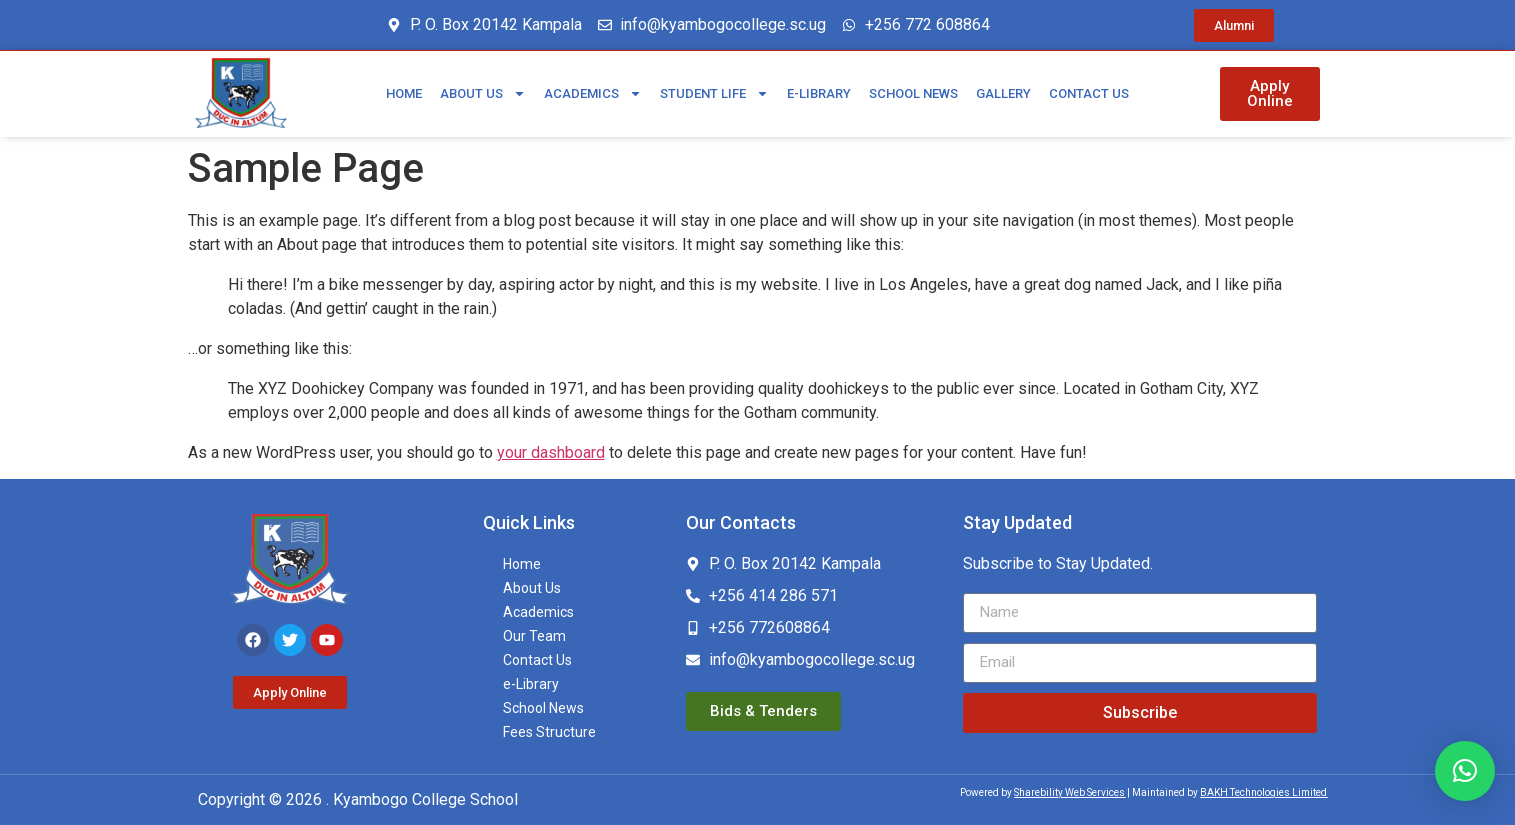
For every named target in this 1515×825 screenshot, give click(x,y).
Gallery (1003, 93)
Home (404, 93)
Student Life (714, 93)
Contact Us (1089, 93)
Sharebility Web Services (1069, 792)
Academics (593, 93)
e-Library (819, 93)
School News (913, 93)
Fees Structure (549, 732)
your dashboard (551, 452)
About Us (483, 93)
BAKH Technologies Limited (1263, 792)
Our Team (534, 636)
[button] (1465, 771)
